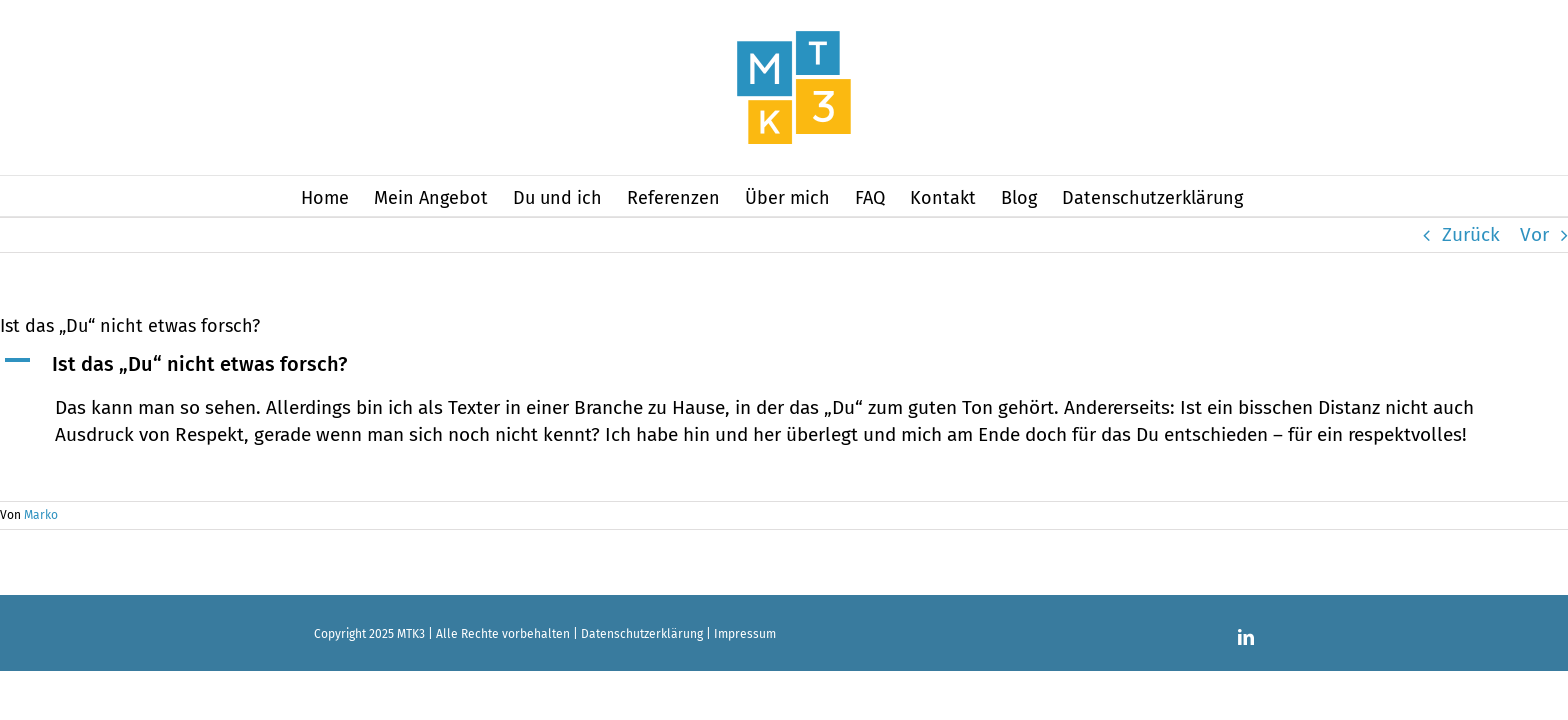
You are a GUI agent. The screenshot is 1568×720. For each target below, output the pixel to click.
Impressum (745, 634)
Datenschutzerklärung (642, 634)
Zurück (1471, 234)
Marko (41, 515)
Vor (1534, 234)
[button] (784, 364)
